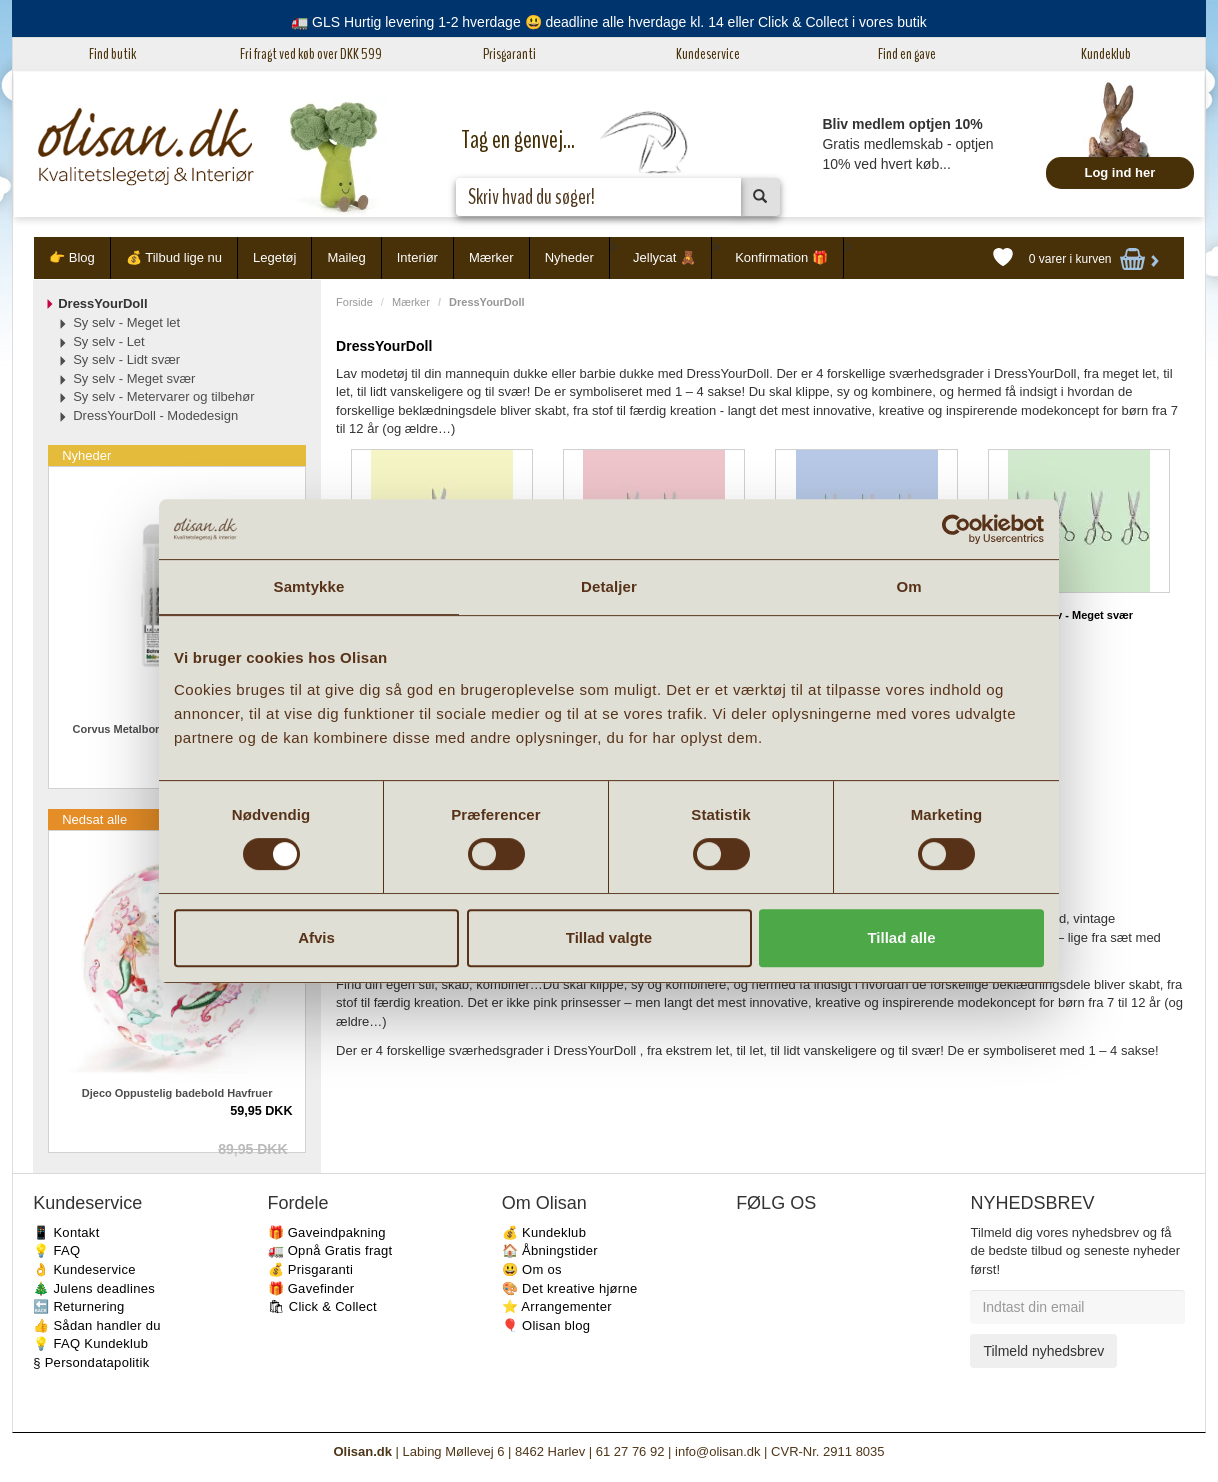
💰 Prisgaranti (311, 1269)
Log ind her (1119, 172)
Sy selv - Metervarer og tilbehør (163, 396)
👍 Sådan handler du (97, 1325)
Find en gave (907, 54)
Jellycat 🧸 (664, 257)
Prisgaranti (509, 54)
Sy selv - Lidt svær (126, 359)
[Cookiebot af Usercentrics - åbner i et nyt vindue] (956, 529)
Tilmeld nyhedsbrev (1043, 1351)
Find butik (112, 54)
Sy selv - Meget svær (1078, 615)
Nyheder (569, 257)
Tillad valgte (609, 937)
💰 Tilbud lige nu (174, 257)
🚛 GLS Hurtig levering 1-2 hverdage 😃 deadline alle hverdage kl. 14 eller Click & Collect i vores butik (609, 22)
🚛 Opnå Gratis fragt (330, 1250)
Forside (354, 302)
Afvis (316, 937)
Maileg (346, 257)
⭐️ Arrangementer (557, 1306)
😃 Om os (532, 1269)
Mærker (491, 257)
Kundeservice (708, 54)
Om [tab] (908, 586)
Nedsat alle (94, 819)
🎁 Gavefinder (311, 1288)
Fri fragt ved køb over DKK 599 (311, 54)
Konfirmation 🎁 (781, 257)
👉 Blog (72, 257)
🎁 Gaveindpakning (327, 1232)
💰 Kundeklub (544, 1232)
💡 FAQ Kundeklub (90, 1343)
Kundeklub (1106, 54)
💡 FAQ (56, 1250)
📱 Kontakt (66, 1232)
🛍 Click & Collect (323, 1306)
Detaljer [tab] (609, 586)
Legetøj (274, 257)
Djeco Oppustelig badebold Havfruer (177, 1093)
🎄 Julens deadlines (94, 1288)
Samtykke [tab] (309, 586)
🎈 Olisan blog (546, 1325)
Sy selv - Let (109, 341)
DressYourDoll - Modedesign (155, 415)
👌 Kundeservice (84, 1269)
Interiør (417, 257)
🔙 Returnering (78, 1306)
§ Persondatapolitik (91, 1362)
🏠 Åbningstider (550, 1250)
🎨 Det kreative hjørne (570, 1288)
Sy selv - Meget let (126, 322)
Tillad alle (901, 937)
